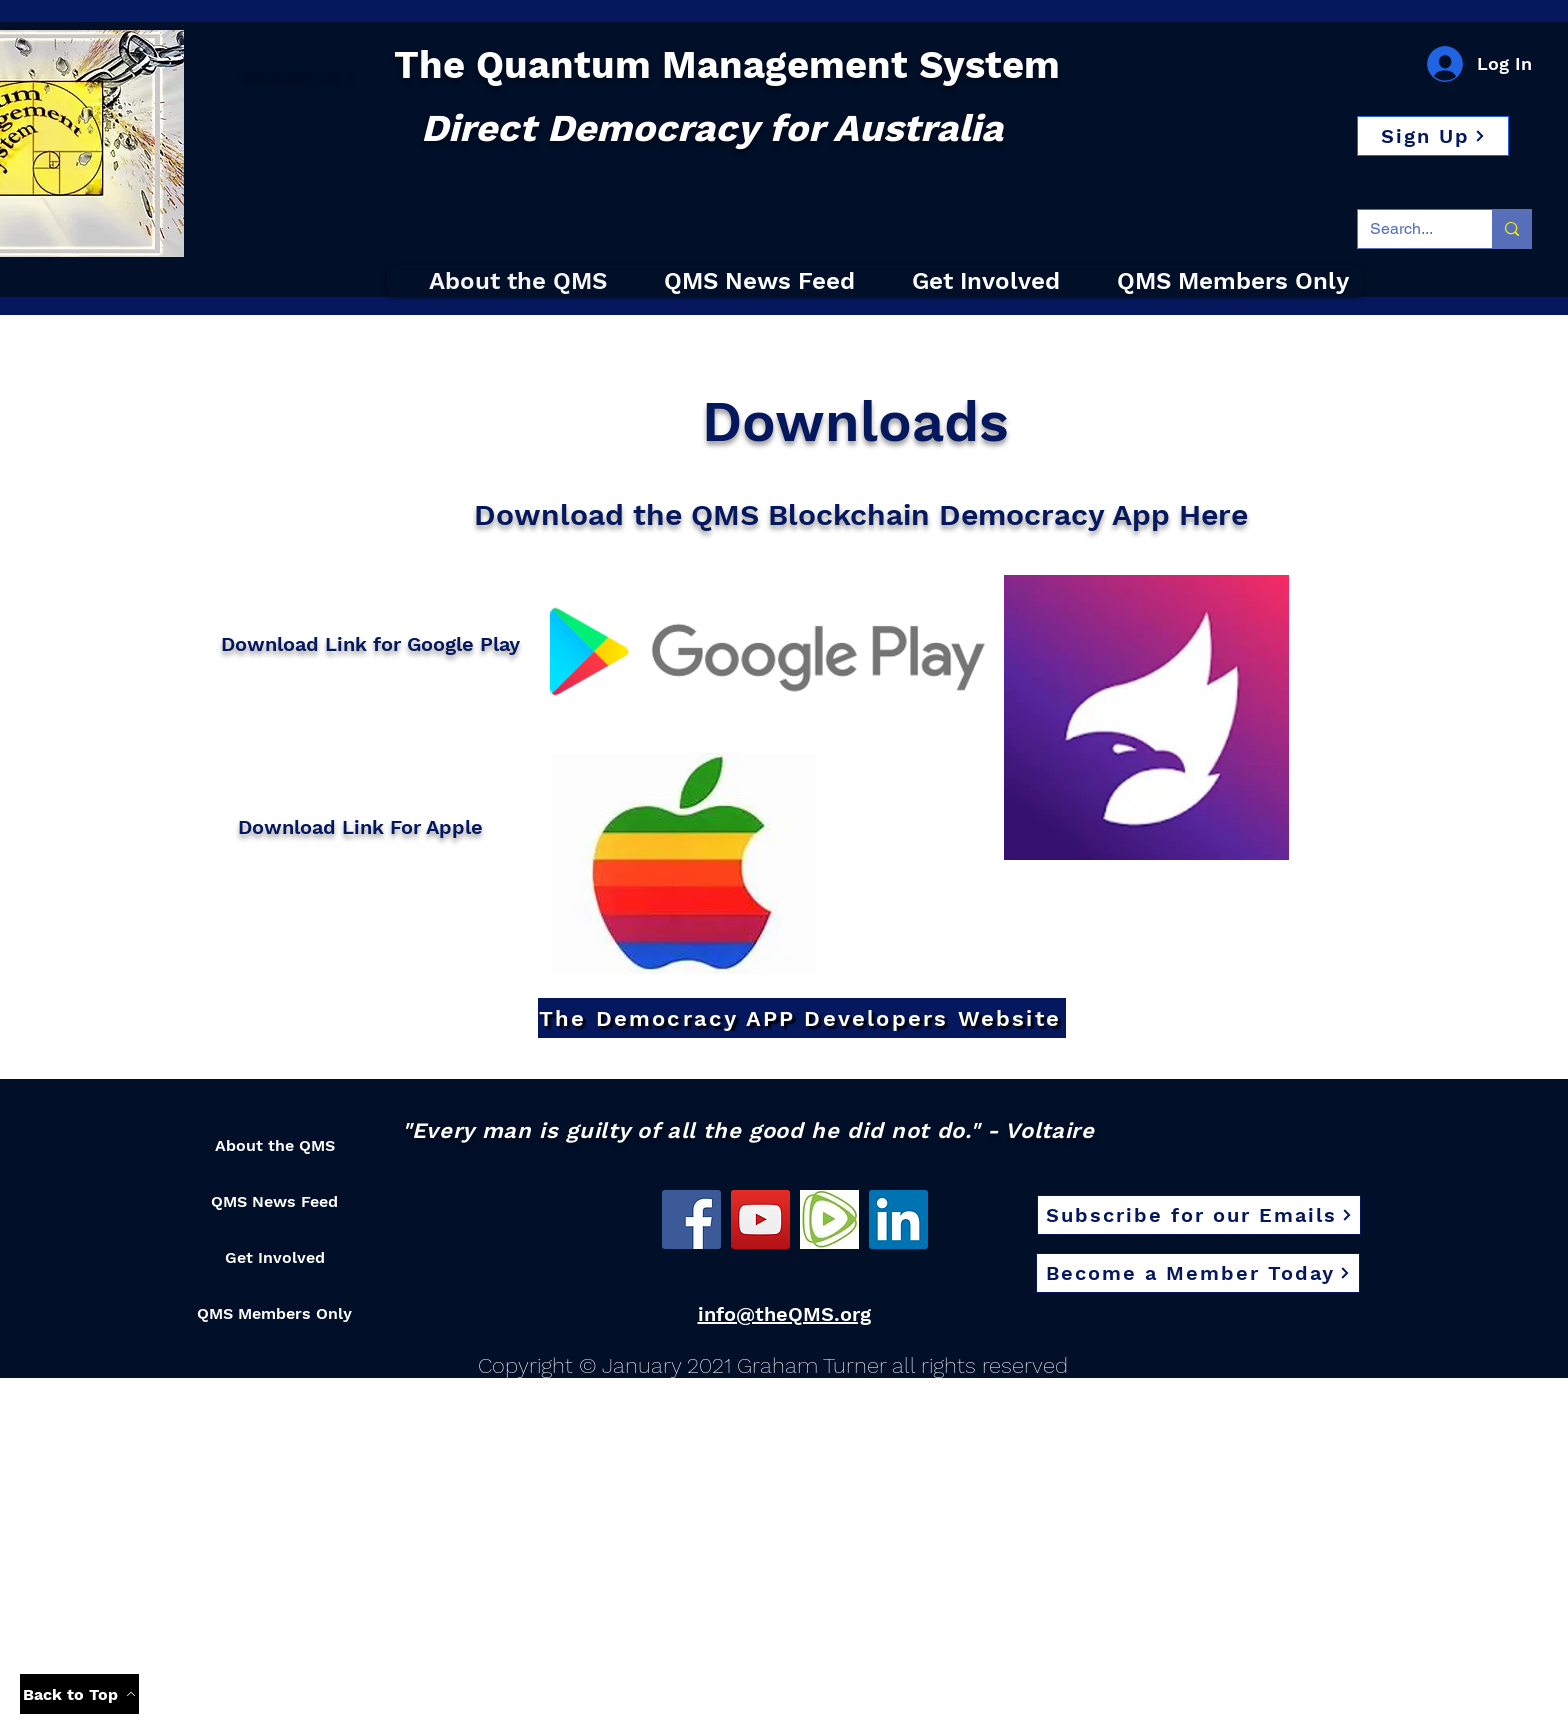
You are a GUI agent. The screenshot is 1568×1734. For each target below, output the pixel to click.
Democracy (278, 74)
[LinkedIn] (898, 1219)
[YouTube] (760, 1219)
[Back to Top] (79, 1694)
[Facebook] (691, 1219)
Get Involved (275, 1257)
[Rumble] (829, 1219)
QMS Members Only (274, 1313)
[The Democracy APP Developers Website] (802, 1018)
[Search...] (1410, 229)
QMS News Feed (274, 1201)
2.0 (327, 74)
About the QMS (275, 1145)
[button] (1433, 136)
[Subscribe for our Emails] (1199, 1215)
